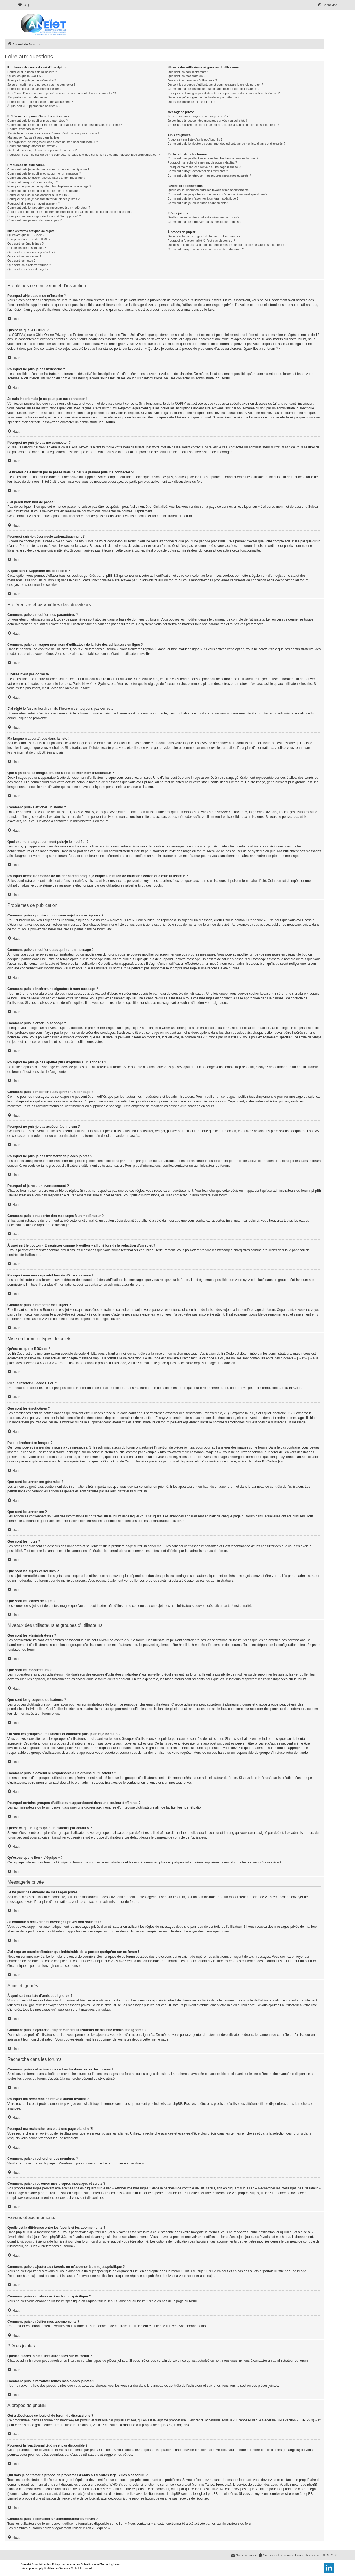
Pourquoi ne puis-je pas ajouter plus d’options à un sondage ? (49, 186)
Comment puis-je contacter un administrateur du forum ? (206, 249)
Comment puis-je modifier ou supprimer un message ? (44, 173)
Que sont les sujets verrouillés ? (29, 265)
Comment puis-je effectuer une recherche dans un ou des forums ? (213, 158)
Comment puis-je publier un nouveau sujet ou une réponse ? (48, 169)
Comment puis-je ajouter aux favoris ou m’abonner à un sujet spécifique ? (217, 194)
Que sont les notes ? (21, 260)
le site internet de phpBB (25, 752)
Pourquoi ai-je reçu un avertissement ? (33, 203)
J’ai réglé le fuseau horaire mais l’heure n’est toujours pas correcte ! (53, 133)
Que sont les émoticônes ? (25, 243)
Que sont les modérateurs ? (186, 76)
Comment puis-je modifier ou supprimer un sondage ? (43, 190)
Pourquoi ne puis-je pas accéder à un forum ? (38, 194)
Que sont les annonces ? (24, 256)
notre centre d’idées (267, 2450)
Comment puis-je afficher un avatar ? (32, 146)
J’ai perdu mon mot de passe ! (27, 97)
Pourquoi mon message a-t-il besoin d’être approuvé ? (44, 216)
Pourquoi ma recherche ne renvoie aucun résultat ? (202, 162)
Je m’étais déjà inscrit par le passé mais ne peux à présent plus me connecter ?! (61, 93)
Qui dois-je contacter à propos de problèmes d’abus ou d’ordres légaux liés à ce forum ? (227, 244)
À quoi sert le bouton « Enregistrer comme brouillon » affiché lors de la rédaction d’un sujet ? (69, 211)
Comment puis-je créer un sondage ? (32, 182)
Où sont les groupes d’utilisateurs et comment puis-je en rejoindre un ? (215, 84)
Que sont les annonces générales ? (31, 252)
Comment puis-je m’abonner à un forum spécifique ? (203, 198)
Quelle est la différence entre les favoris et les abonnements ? (209, 190)
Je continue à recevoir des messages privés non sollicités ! (207, 120)
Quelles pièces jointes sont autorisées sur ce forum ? (203, 217)
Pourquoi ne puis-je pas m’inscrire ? (31, 80)
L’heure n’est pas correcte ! (25, 129)
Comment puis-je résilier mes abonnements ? (198, 203)
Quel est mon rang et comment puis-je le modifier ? (42, 150)
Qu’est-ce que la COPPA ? (25, 76)
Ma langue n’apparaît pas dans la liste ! (33, 137)
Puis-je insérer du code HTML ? (28, 239)
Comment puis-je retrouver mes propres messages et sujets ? (209, 175)
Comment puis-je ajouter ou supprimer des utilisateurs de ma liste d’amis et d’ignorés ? (226, 143)
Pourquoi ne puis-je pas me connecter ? (34, 88)
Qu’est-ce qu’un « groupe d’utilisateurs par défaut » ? (203, 97)
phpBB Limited (125, 2420)
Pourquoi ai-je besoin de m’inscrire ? (32, 71)
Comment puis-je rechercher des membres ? (198, 171)
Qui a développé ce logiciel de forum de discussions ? (204, 236)
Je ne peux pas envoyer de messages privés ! (199, 116)
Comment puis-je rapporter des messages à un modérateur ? (48, 207)
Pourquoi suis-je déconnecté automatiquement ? (40, 101)
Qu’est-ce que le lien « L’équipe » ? (191, 101)
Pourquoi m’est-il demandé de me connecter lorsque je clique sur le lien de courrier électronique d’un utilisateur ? (83, 154)
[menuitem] (23, 5)
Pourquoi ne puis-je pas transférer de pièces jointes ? (43, 199)
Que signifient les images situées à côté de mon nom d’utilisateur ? (52, 142)
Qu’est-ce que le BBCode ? (25, 235)
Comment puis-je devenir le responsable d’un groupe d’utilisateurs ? (213, 88)
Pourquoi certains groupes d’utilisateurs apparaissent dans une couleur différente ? (224, 93)
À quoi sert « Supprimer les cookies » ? (33, 106)
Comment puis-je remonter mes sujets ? (34, 220)
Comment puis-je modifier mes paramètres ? (37, 120)
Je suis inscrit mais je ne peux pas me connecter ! (41, 84)
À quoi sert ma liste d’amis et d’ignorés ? (195, 139)
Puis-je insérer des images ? (26, 247)
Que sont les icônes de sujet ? (27, 269)
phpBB (43, 2568)
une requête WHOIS (106, 2484)
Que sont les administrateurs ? (188, 71)
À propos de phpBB (153, 2425)
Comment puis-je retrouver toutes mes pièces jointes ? (204, 221)
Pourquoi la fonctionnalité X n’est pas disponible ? (201, 240)
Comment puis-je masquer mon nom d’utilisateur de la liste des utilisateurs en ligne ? (64, 124)
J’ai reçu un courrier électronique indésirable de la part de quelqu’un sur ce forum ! (223, 124)
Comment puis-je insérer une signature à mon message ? (46, 177)
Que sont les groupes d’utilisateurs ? (192, 80)
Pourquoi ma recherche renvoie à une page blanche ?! (204, 167)
